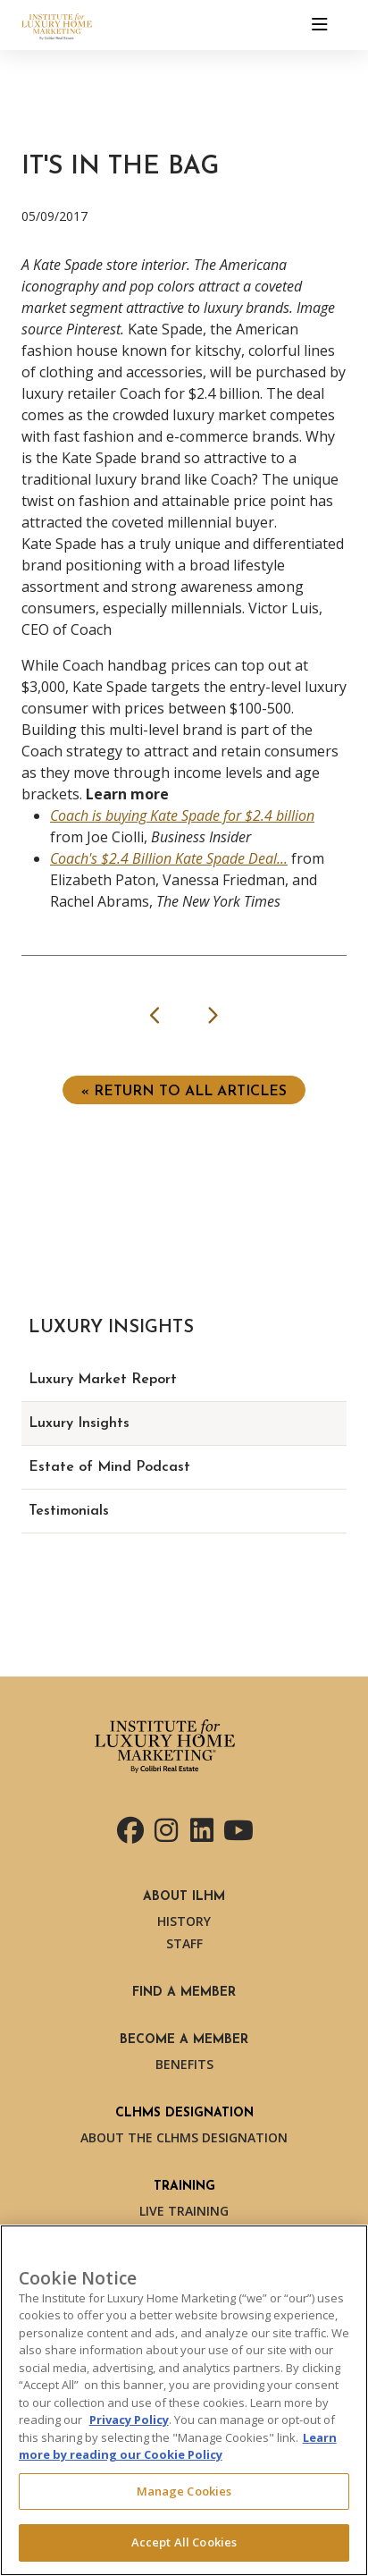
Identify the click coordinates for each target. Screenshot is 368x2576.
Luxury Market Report (103, 1379)
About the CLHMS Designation (184, 2137)
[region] (184, 2400)
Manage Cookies (184, 2491)
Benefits (184, 2064)
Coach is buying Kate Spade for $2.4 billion (182, 815)
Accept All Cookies (184, 2542)
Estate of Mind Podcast (109, 1467)
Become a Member (184, 2040)
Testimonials (69, 1511)
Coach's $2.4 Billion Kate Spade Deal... (169, 858)
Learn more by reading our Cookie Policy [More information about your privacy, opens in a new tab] (178, 2446)
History (184, 1921)
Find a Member (184, 1992)
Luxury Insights (79, 1423)
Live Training (184, 2210)
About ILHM (184, 1897)
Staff (184, 1943)
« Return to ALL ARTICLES (184, 1092)
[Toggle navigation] (320, 25)
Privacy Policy (129, 2419)
